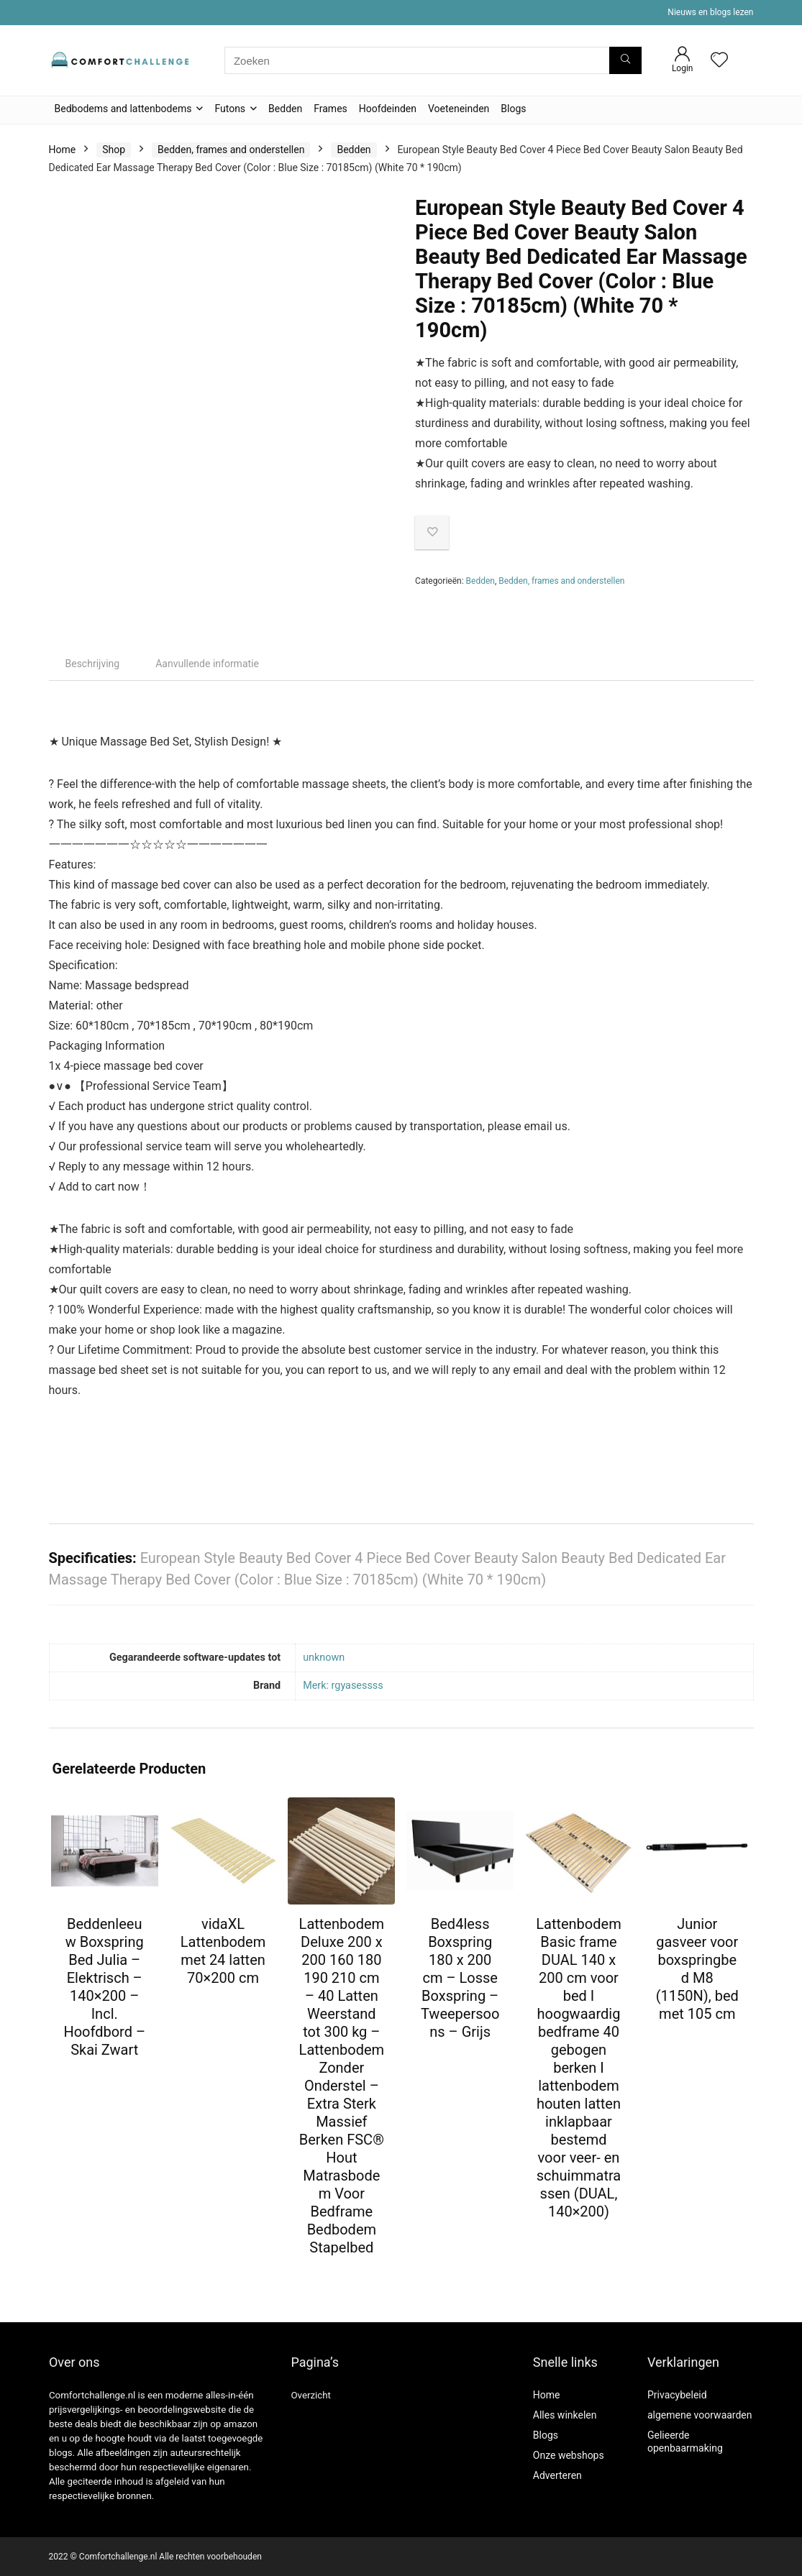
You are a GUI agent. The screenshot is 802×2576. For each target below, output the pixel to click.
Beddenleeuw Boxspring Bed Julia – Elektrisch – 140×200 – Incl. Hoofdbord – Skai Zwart (104, 1986)
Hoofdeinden (387, 108)
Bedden (285, 108)
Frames (330, 108)
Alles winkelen (565, 2415)
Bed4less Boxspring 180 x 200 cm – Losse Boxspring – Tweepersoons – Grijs (460, 1977)
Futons (229, 108)
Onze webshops (568, 2455)
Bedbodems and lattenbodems (123, 108)
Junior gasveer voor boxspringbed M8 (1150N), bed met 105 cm (697, 1968)
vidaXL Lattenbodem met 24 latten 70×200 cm (223, 1950)
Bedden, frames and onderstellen (231, 149)
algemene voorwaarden (699, 2415)
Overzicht (311, 2395)
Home (62, 149)
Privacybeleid (677, 2395)
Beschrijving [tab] (92, 663)
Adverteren (557, 2475)
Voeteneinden (458, 108)
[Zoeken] (625, 60)
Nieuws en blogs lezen (710, 12)
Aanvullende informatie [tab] (207, 663)
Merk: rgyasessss (343, 1685)
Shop (113, 149)
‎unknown (324, 1657)
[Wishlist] (719, 61)
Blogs (513, 108)
